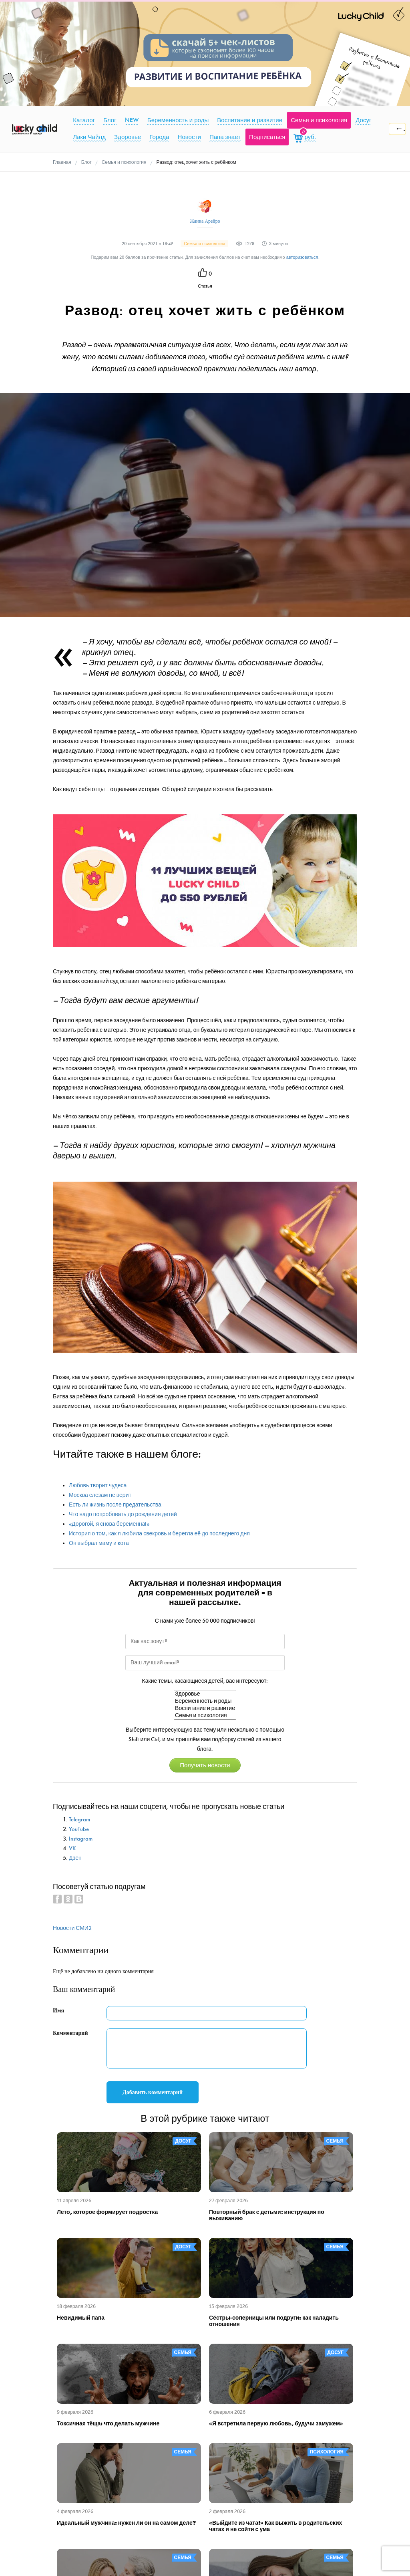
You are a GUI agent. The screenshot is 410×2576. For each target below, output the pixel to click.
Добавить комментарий (153, 2092)
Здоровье (205, 1694)
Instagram (80, 1838)
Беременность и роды (205, 1701)
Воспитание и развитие (205, 1708)
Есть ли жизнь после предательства (115, 1504)
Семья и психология (205, 1715)
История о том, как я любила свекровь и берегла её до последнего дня (159, 1533)
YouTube (79, 1829)
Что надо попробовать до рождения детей (123, 1514)
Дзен (75, 1858)
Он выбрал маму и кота (99, 1543)
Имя (58, 2011)
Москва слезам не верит (100, 1495)
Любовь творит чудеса (98, 1485)
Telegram (79, 1819)
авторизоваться (302, 257)
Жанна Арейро (205, 221)
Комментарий (70, 2033)
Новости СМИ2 (72, 1928)
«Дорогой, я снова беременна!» (109, 1524)
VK (72, 1848)
